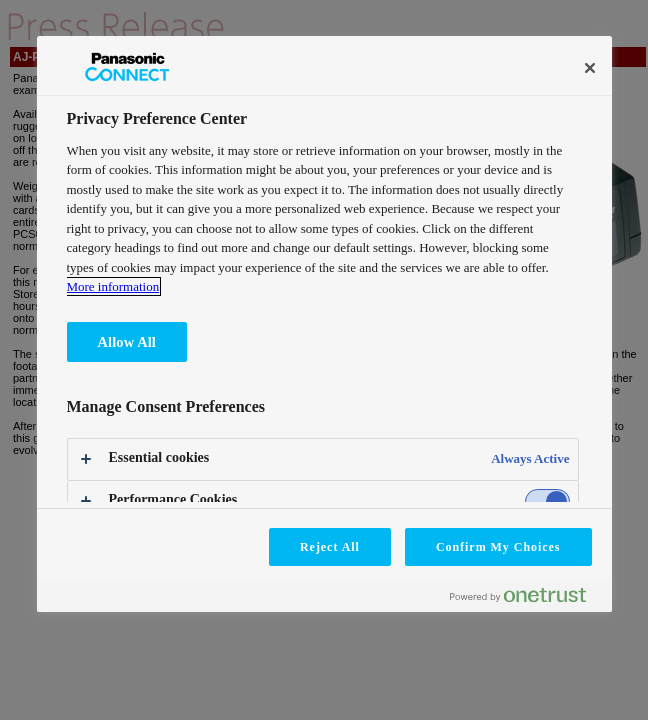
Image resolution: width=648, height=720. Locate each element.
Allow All (127, 342)
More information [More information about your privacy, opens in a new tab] (113, 286)
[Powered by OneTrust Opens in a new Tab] (526, 599)
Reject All (330, 547)
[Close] (590, 68)
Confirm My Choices (498, 547)
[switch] (547, 501)
